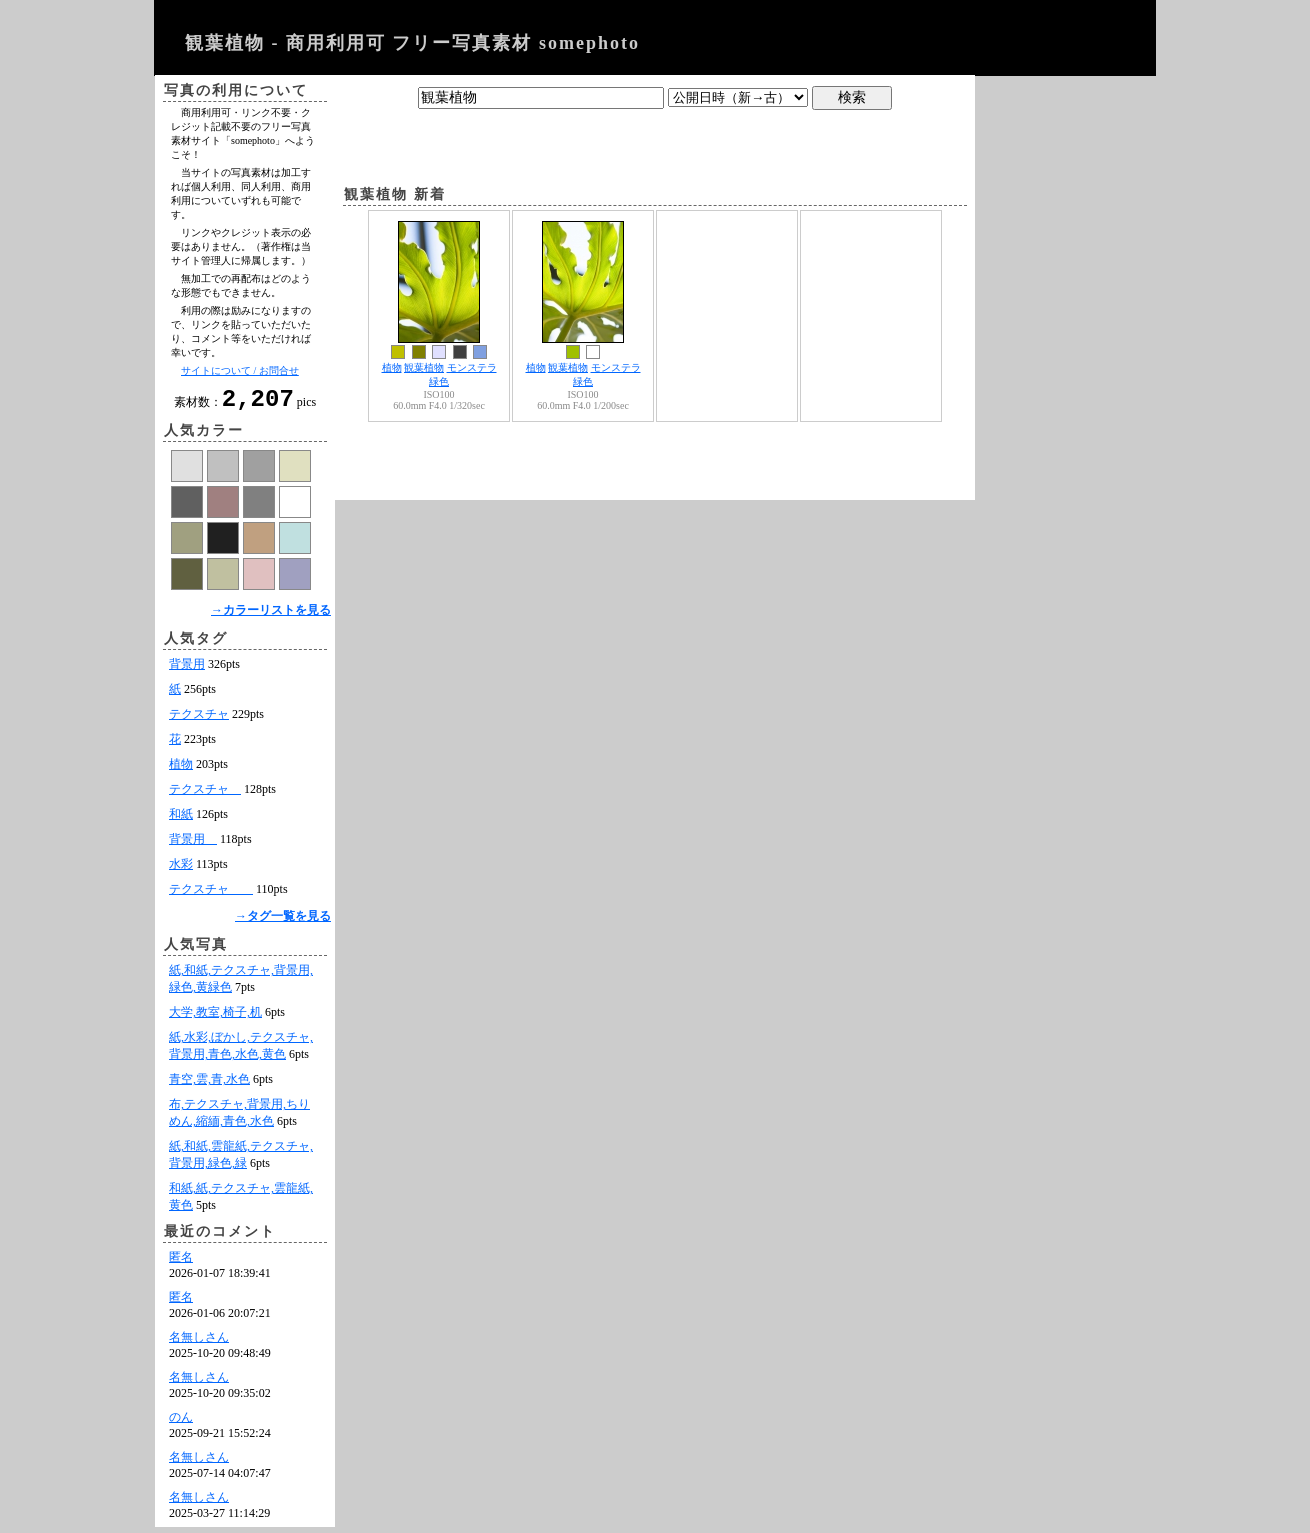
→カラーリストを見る (271, 616)
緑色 (439, 381)
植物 (181, 770)
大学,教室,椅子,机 (215, 1018)
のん (181, 1423)
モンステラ (472, 367)
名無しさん (199, 1343)
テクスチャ (199, 720)
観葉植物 (424, 367)
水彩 (181, 870)
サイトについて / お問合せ (240, 370)
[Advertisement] (655, 143)
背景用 (187, 670)
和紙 (181, 820)
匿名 (181, 1263)
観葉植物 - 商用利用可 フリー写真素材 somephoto (412, 43)
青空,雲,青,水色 (209, 1085)
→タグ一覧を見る (283, 922)
